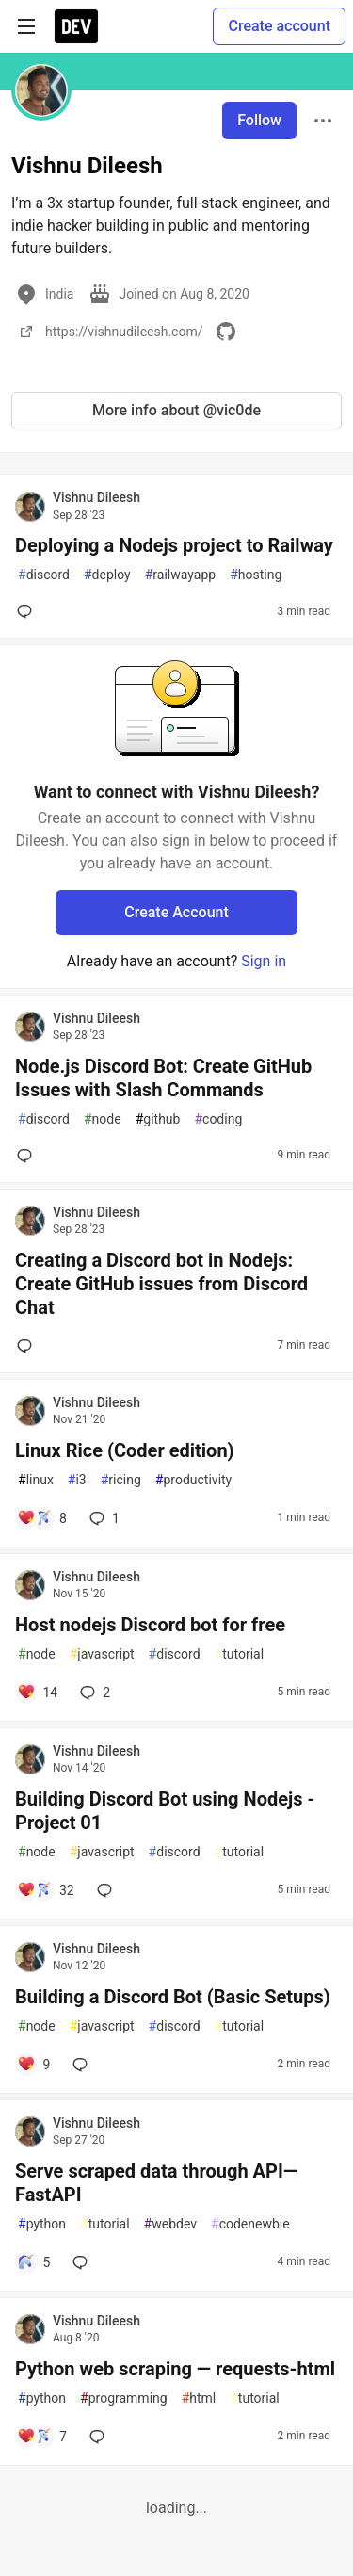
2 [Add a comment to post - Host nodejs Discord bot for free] (93, 1692)
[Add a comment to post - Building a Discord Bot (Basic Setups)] (33, 2065)
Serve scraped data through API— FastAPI (156, 2183)
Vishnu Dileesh (96, 497)
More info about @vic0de (176, 410)
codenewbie (250, 2224)
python (42, 2224)
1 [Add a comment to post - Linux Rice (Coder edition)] (103, 1518)
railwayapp (180, 575)
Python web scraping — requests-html (175, 2368)
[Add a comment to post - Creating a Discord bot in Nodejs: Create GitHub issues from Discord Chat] (28, 1346)
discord (44, 575)
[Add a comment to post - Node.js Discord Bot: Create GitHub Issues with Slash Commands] (28, 1156)
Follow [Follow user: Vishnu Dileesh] (259, 120)
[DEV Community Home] (76, 26)
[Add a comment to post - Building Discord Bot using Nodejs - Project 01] (46, 1890)
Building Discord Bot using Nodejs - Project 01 (164, 1811)
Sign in (263, 961)
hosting (255, 575)
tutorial (240, 1654)
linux (36, 1480)
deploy (107, 575)
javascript (102, 1654)
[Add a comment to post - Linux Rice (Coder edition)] (42, 1518)
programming (124, 2398)
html (199, 2398)
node (102, 1119)
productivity (193, 1480)
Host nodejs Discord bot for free (150, 1624)
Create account (279, 26)
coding (218, 1119)
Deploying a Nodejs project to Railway (174, 545)
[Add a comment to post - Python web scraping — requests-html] (42, 2437)
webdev (170, 2224)
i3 (77, 1480)
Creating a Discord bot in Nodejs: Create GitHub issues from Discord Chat (161, 1284)
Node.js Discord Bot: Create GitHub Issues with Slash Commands (163, 1078)
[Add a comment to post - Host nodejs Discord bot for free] (37, 1692)
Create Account (176, 912)
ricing (121, 1480)
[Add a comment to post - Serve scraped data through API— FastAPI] (33, 2262)
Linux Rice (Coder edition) (124, 1450)
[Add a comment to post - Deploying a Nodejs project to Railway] (28, 611)
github (158, 1119)
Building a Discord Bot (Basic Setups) (172, 1996)
